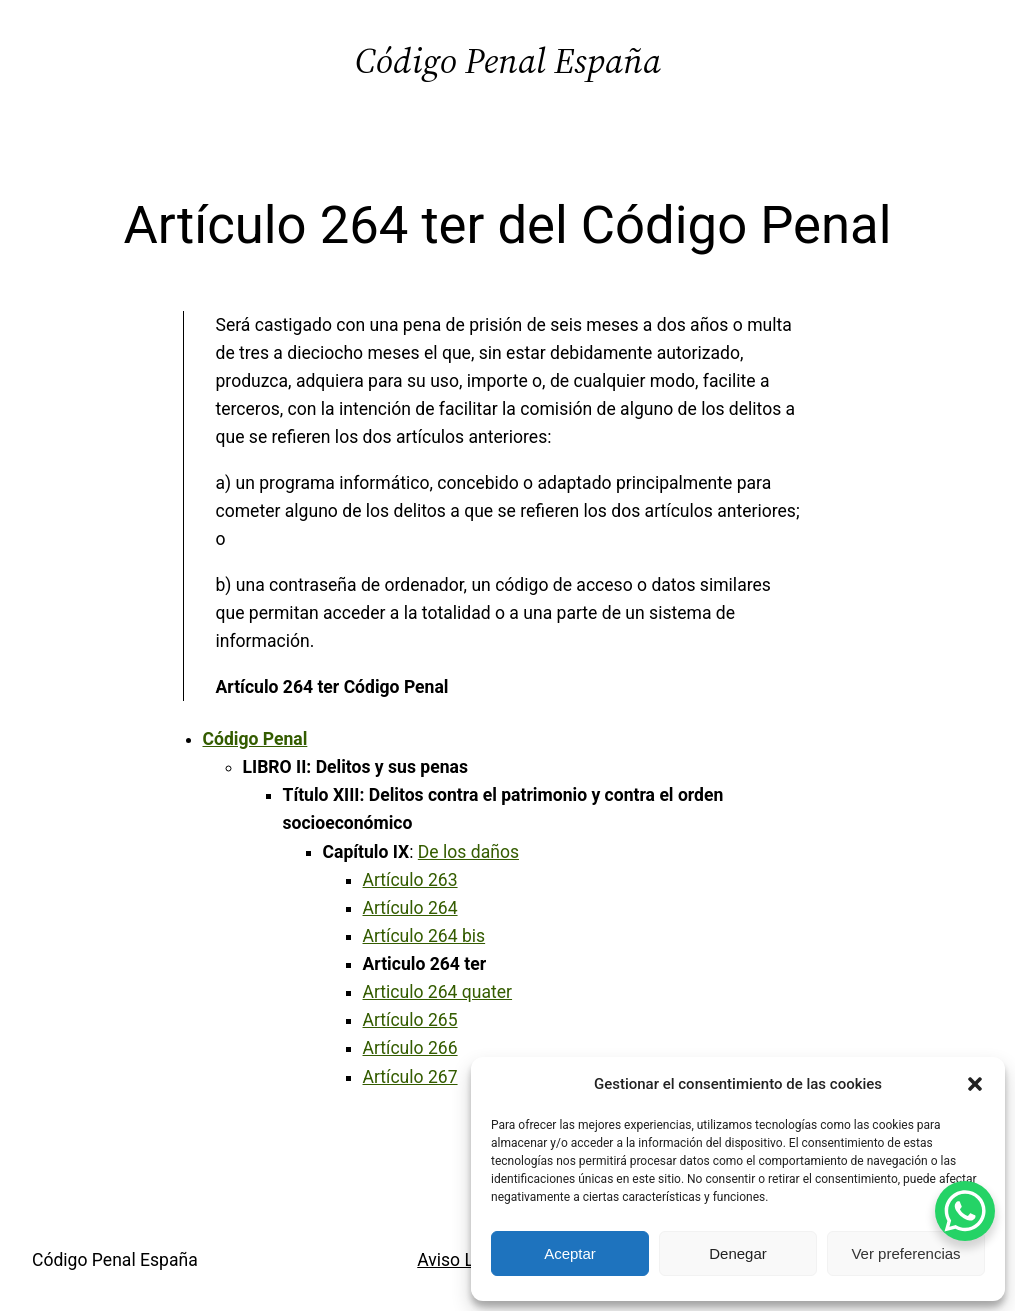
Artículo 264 (410, 908)
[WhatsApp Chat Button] (965, 1211)
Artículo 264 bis (424, 936)
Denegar (738, 1253)
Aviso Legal (462, 1260)
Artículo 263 (410, 880)
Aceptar (570, 1253)
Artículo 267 (410, 1077)
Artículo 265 (410, 1020)
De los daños (468, 852)
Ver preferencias (905, 1253)
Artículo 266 (410, 1048)
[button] (975, 1084)
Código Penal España (508, 60)
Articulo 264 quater (438, 992)
